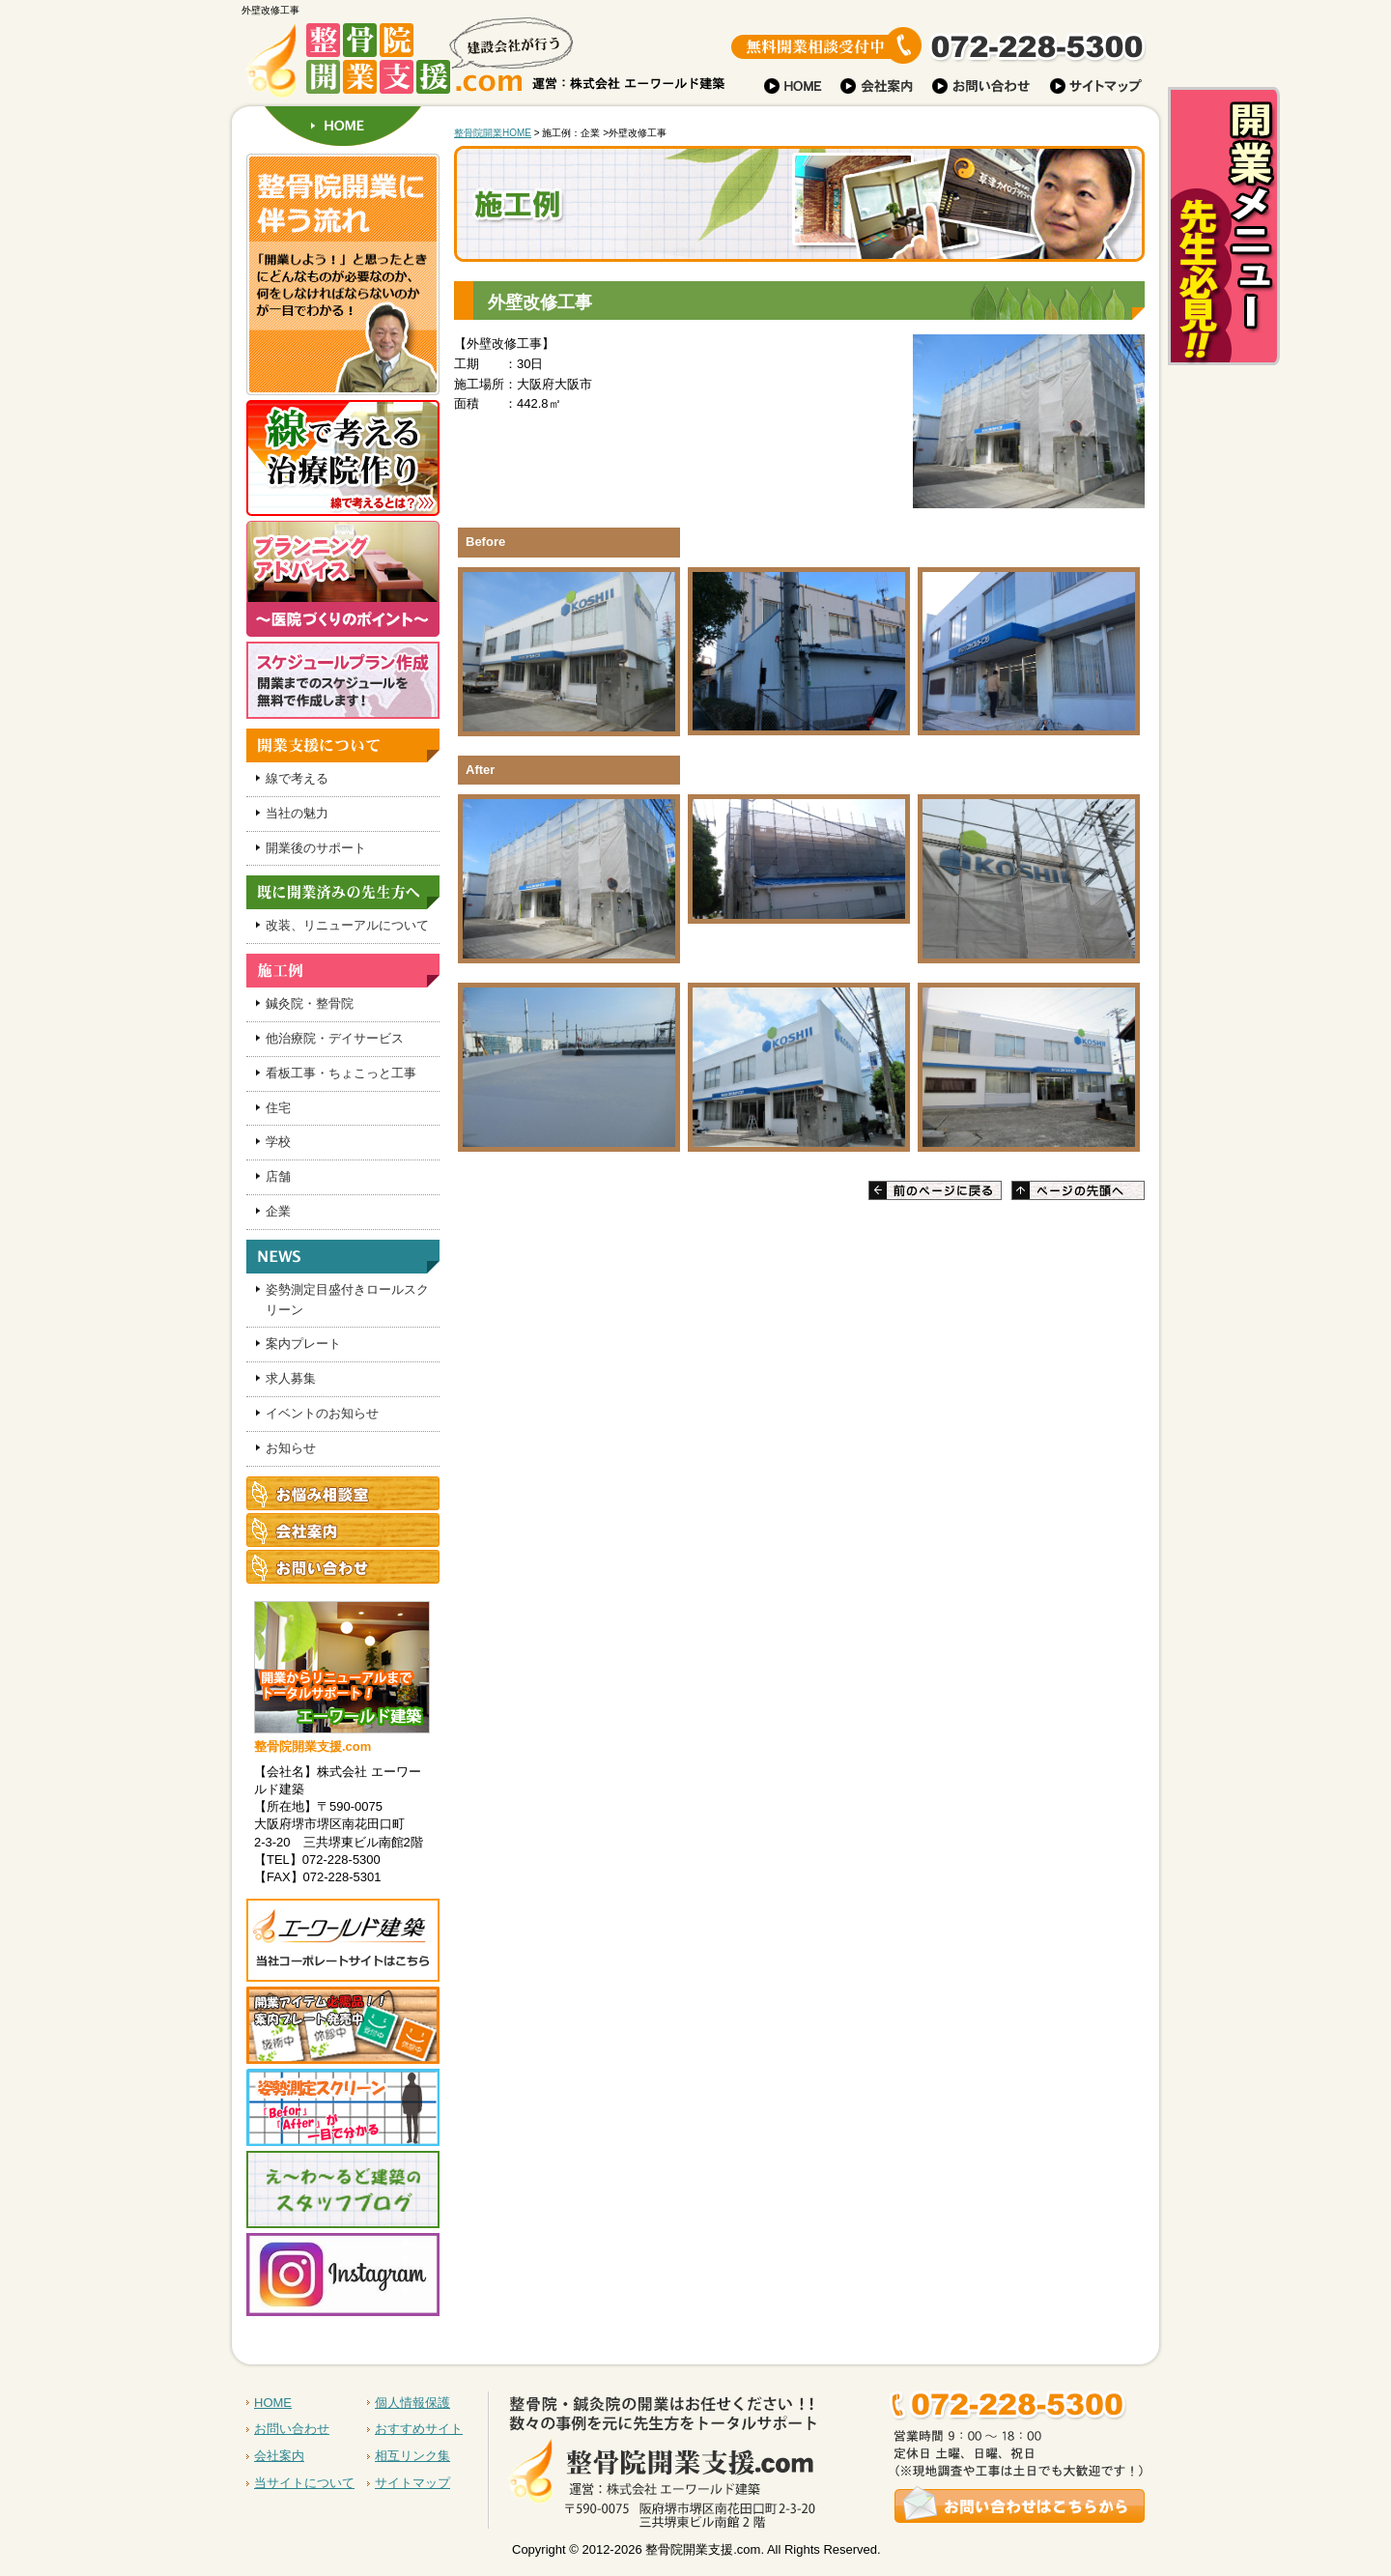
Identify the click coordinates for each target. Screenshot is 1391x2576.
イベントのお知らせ (322, 1413)
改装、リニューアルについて (347, 925)
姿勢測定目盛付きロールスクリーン (347, 1299)
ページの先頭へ (1078, 1190)
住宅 (278, 1108)
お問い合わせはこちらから (833, 2449)
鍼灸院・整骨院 (310, 1003)
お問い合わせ (291, 2428)
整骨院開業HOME (492, 133)
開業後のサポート (316, 848)
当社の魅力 (297, 813)
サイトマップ (412, 2483)
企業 (278, 1211)
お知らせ (291, 1448)
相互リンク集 (412, 2455)
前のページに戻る (935, 1190)
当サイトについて (304, 2483)
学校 (278, 1141)
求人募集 (291, 1378)
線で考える (297, 778)
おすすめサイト (419, 2428)
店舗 (278, 1176)
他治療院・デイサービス (335, 1038)
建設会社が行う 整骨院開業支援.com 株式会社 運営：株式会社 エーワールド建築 (405, 62)
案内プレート (303, 1343)
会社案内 (279, 2455)
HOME (343, 126)
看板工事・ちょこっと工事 (341, 1073)
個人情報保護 (412, 2402)
